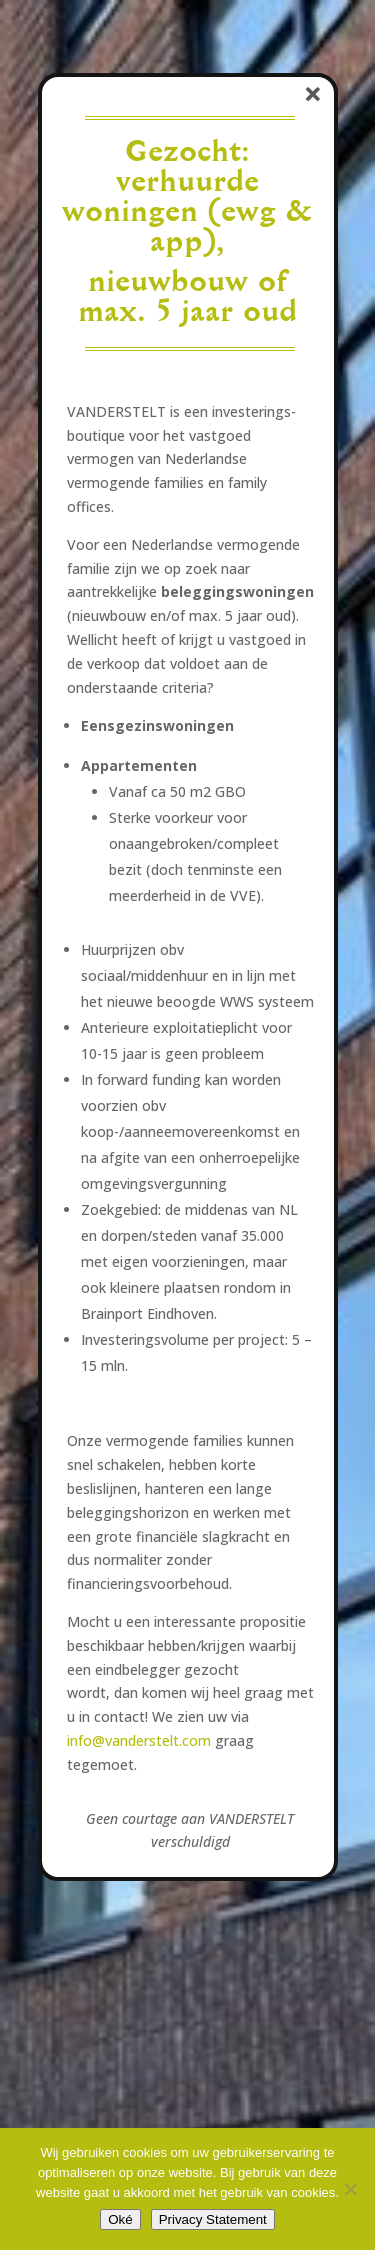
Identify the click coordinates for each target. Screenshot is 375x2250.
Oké (120, 2219)
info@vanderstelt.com (139, 1740)
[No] (350, 2189)
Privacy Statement (213, 2219)
